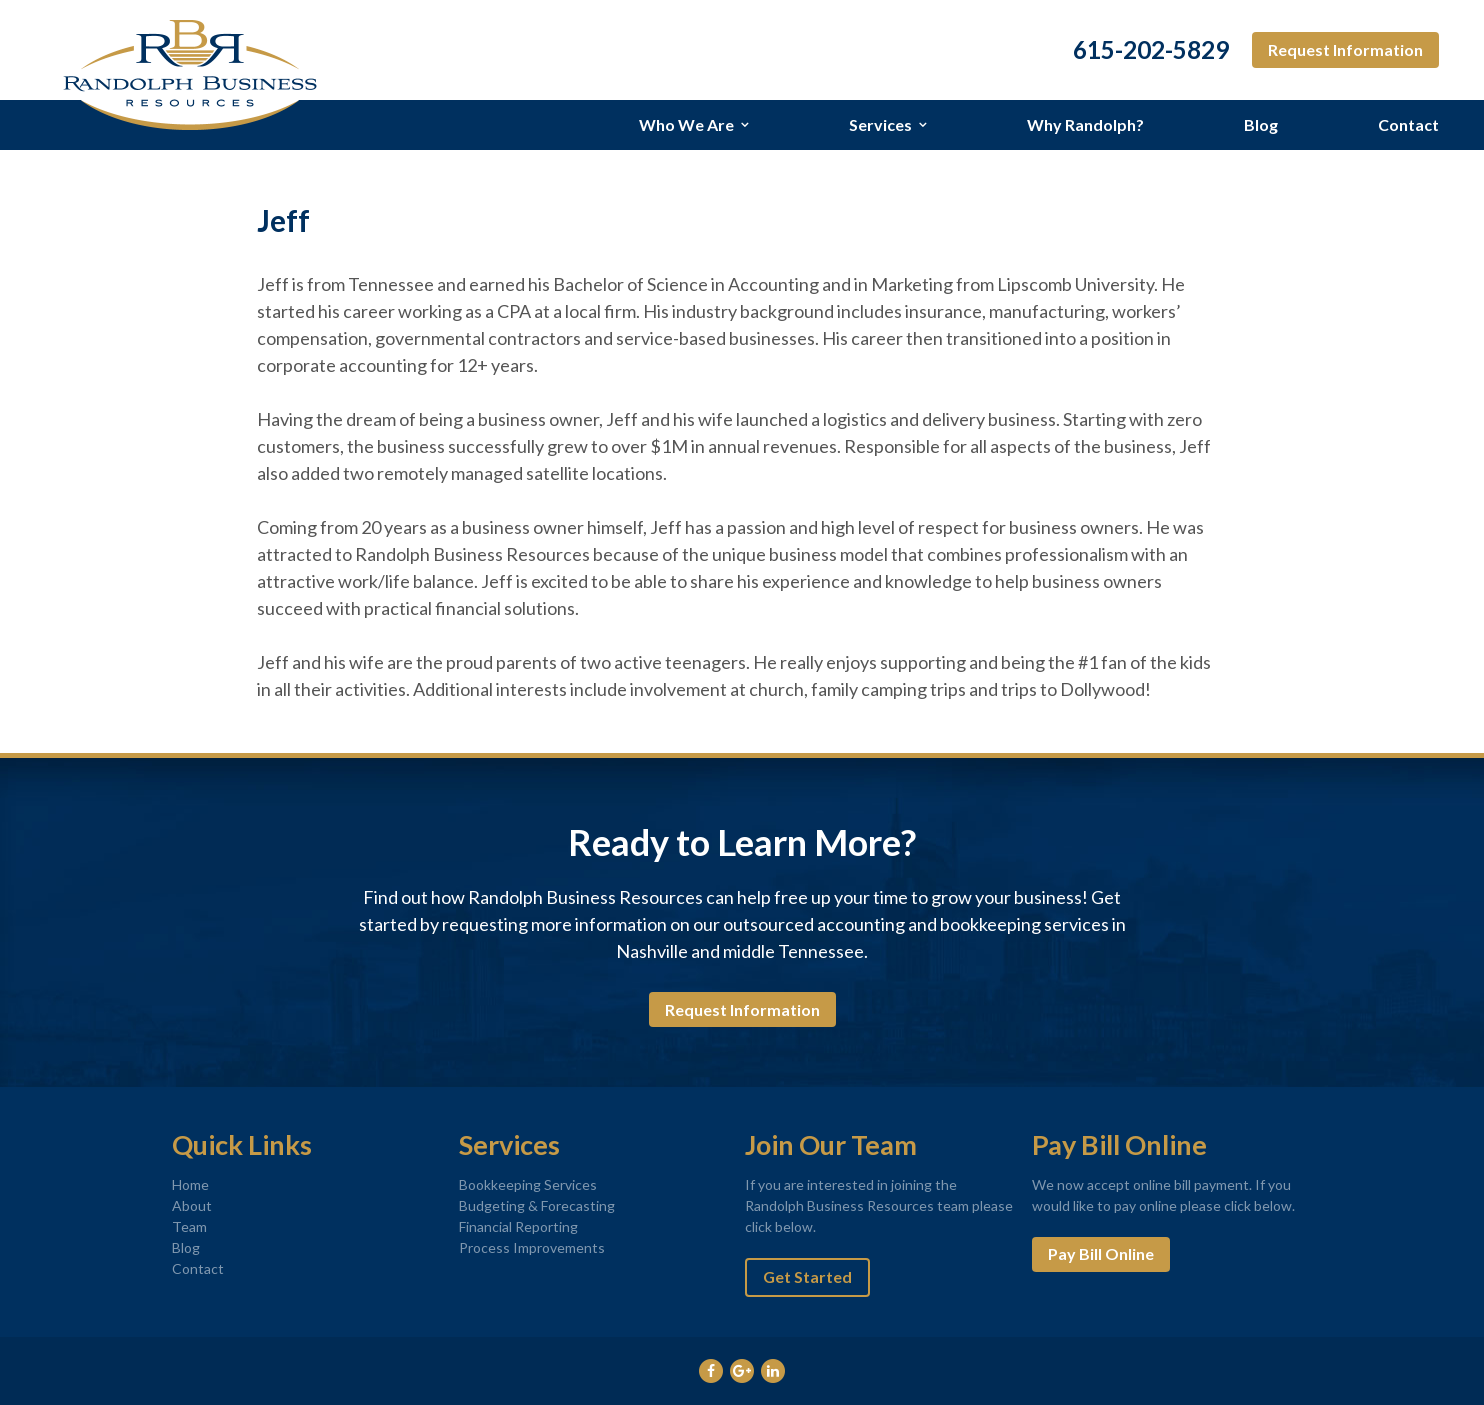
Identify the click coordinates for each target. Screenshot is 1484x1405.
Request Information (1345, 49)
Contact (1408, 124)
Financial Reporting (518, 1226)
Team (189, 1226)
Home (190, 1184)
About (192, 1205)
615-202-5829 (1151, 50)
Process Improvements (532, 1247)
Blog (1261, 124)
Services (880, 124)
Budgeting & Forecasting (537, 1205)
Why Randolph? (1085, 124)
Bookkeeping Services (528, 1184)
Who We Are (686, 124)
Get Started (807, 1276)
